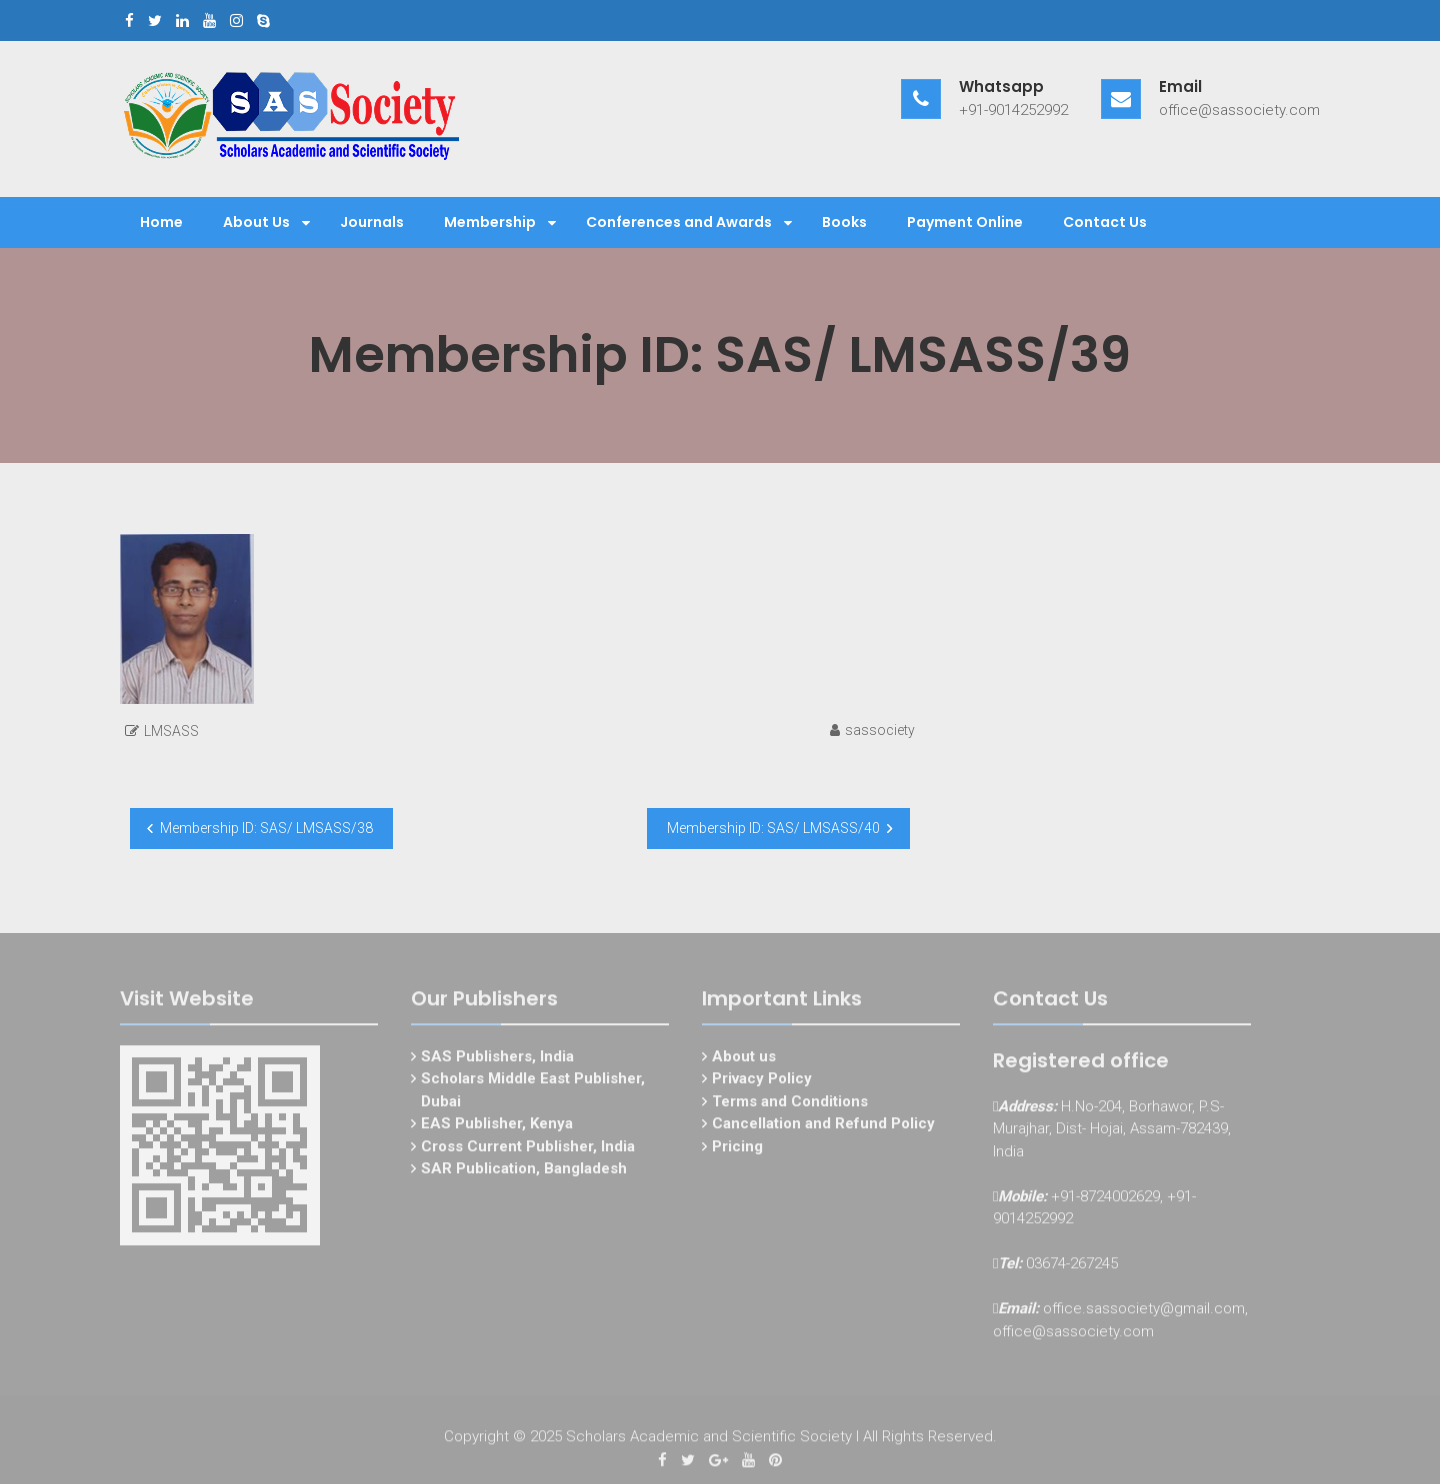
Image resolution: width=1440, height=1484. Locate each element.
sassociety (880, 730)
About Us (256, 222)
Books (844, 222)
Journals (372, 222)
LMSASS (171, 731)
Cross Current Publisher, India (528, 1150)
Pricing (737, 1150)
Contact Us (1105, 222)
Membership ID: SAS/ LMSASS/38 (266, 828)
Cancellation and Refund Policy (823, 1127)
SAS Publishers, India (497, 1060)
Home (161, 222)
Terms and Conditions (790, 1105)
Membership (490, 222)
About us (744, 1060)
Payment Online (965, 222)
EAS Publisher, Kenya (497, 1127)
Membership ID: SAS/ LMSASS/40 (773, 828)
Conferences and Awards (679, 222)
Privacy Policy (762, 1082)
